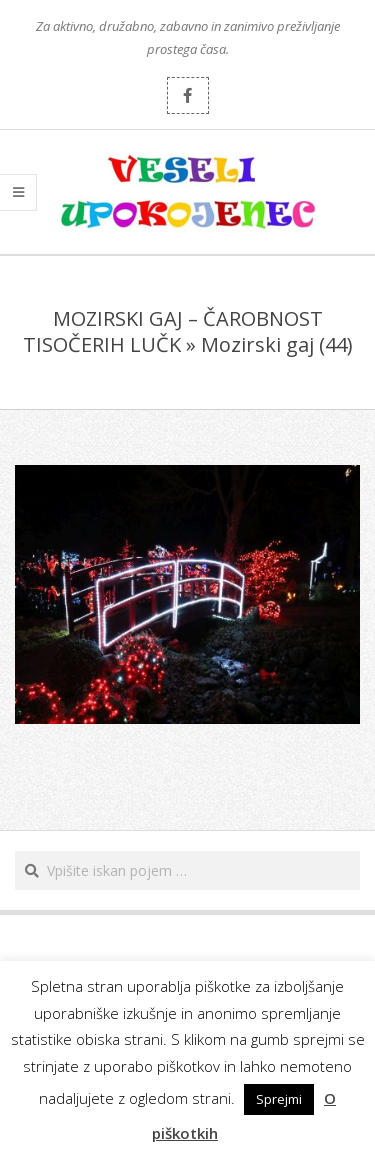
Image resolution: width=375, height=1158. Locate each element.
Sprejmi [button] (279, 1099)
